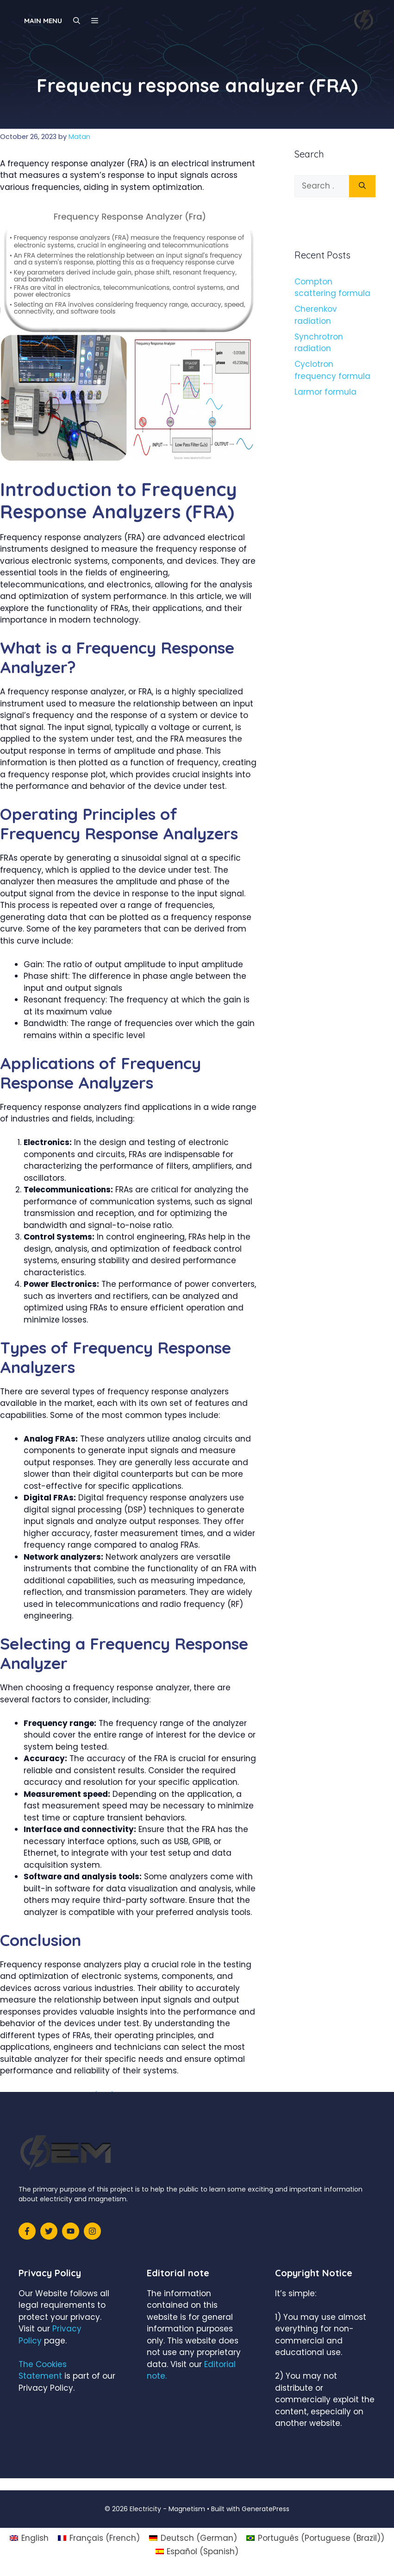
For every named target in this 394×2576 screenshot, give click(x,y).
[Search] (362, 186)
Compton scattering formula (332, 287)
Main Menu (43, 20)
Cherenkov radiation (315, 315)
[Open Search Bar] (77, 20)
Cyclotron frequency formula (332, 370)
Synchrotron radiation (318, 342)
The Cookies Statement (43, 2370)
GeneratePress (265, 2508)
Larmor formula (325, 391)
